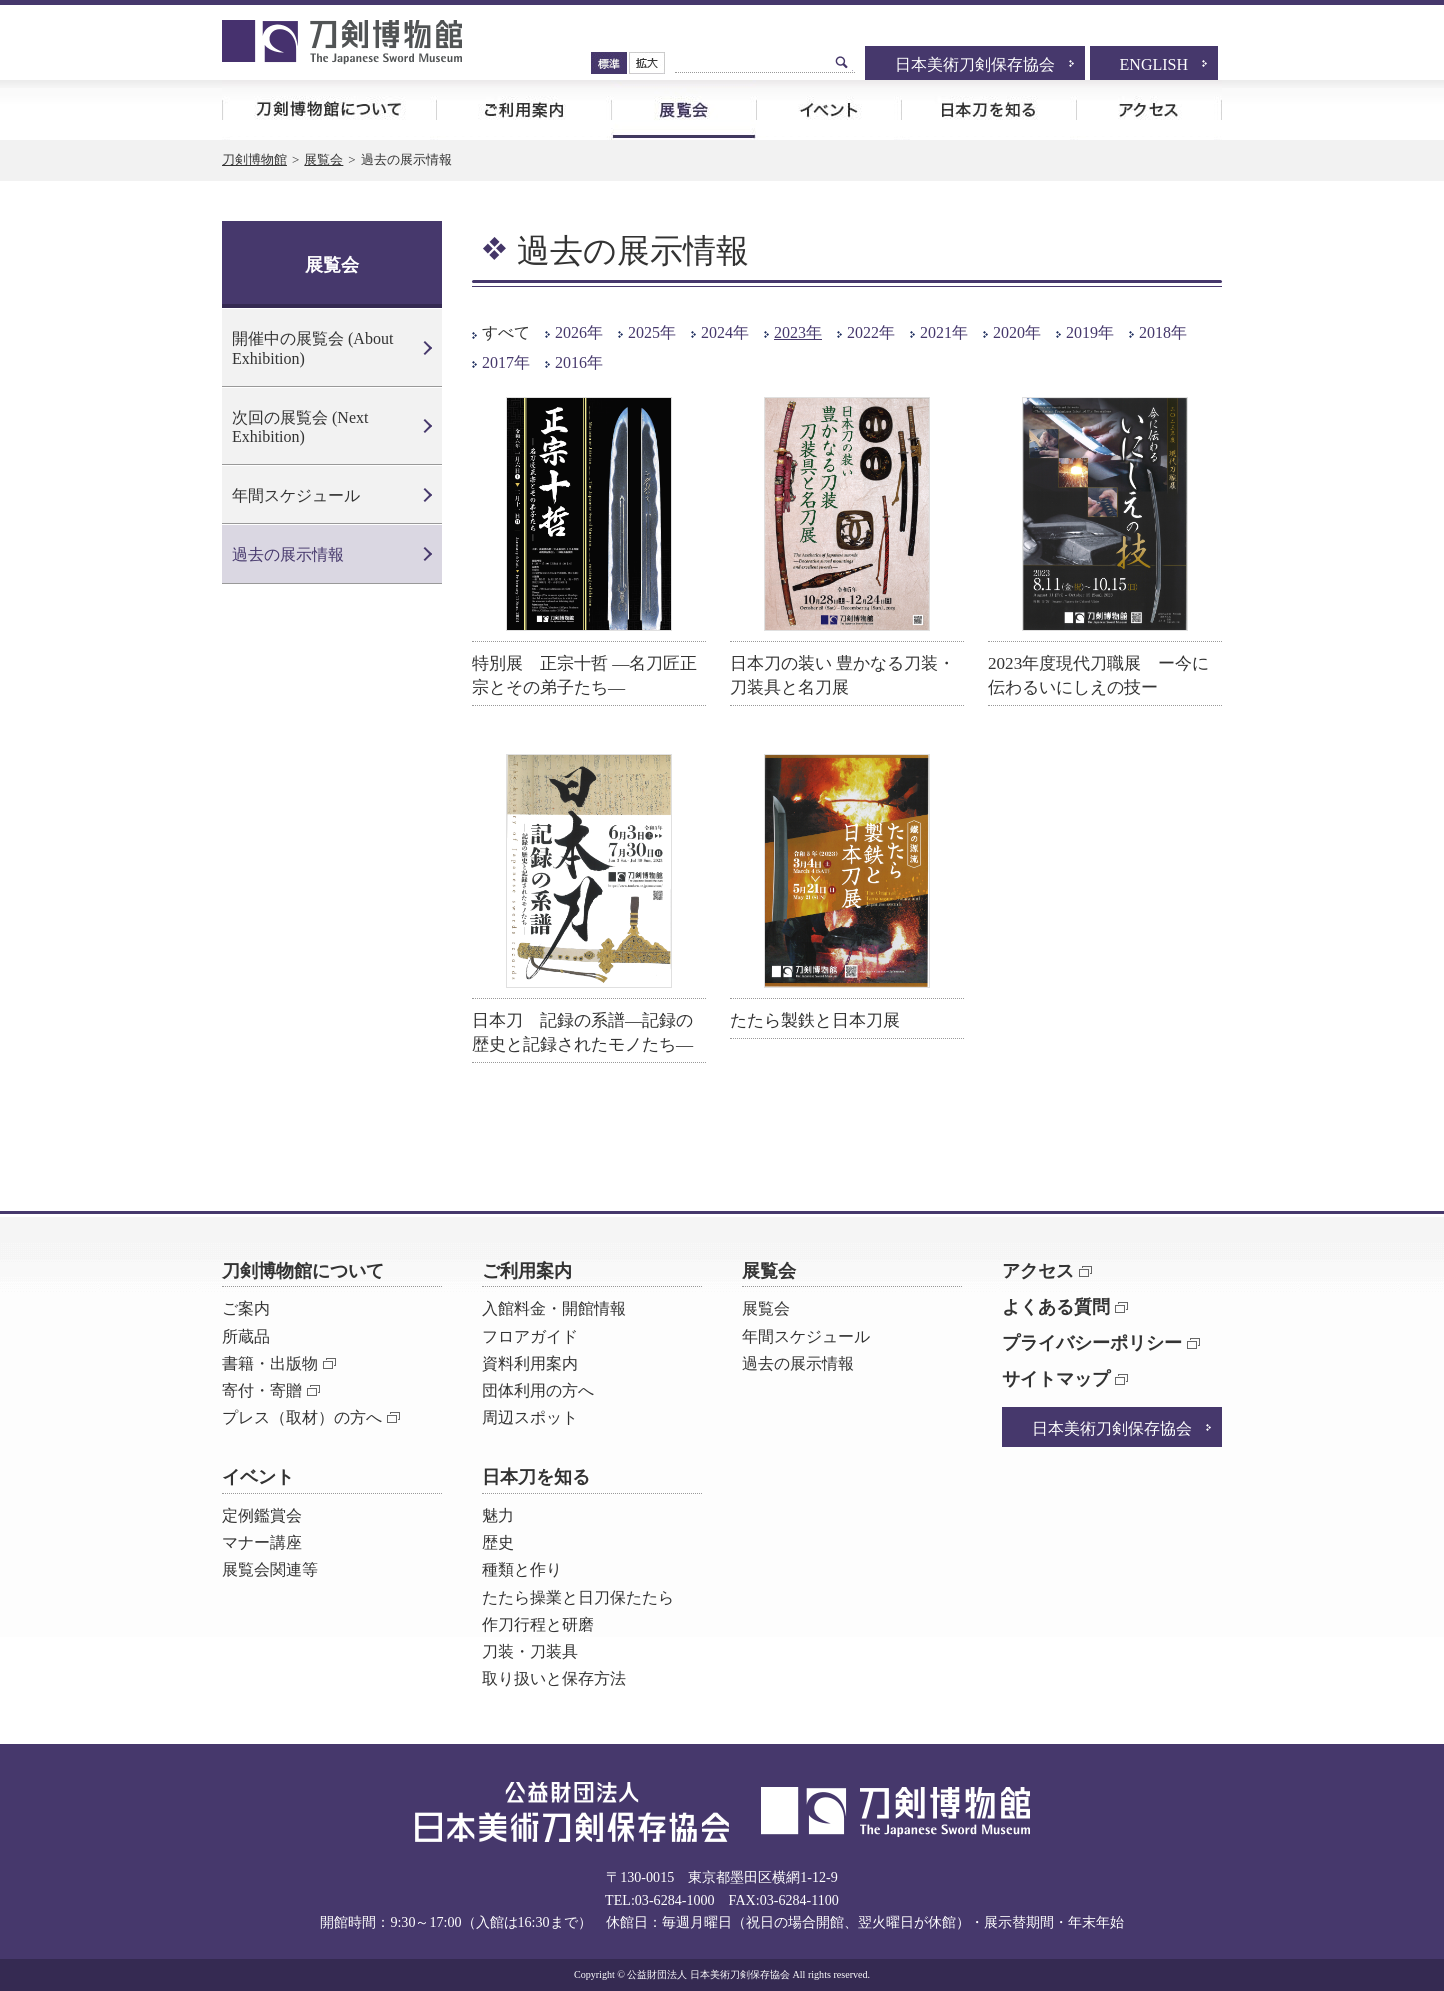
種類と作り (522, 1569)
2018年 (1163, 332)
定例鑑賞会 (262, 1515)
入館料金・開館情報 (554, 1308)
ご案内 (246, 1308)
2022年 (871, 332)
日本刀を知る (988, 110)
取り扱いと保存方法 (554, 1678)
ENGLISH (1154, 64)
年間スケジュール (296, 495)
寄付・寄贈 (262, 1390)
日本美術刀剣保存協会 (975, 64)
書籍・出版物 (270, 1363)
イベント (828, 110)
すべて (506, 332)
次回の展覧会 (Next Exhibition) (300, 427)
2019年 (1090, 332)
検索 (842, 62)
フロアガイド (530, 1336)
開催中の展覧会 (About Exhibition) (312, 348)
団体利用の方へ (538, 1390)
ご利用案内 (523, 110)
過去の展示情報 (288, 554)
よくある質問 (1056, 1307)
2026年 (579, 332)
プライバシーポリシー (1092, 1343)
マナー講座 (262, 1542)
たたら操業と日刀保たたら (578, 1597)
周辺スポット (530, 1417)
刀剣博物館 (254, 159)
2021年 (944, 332)
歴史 (498, 1542)
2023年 (798, 332)
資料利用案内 (530, 1363)
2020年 (1017, 332)
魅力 (498, 1515)
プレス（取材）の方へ (302, 1417)
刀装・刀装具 (530, 1651)
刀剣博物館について (329, 110)
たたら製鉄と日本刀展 (815, 1020)
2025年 (652, 332)
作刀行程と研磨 (538, 1624)
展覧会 (683, 110)
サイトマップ (1056, 1379)
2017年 (506, 362)
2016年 (579, 362)
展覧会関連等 (270, 1569)
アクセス (1149, 110)
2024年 (725, 332)
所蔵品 (246, 1336)
